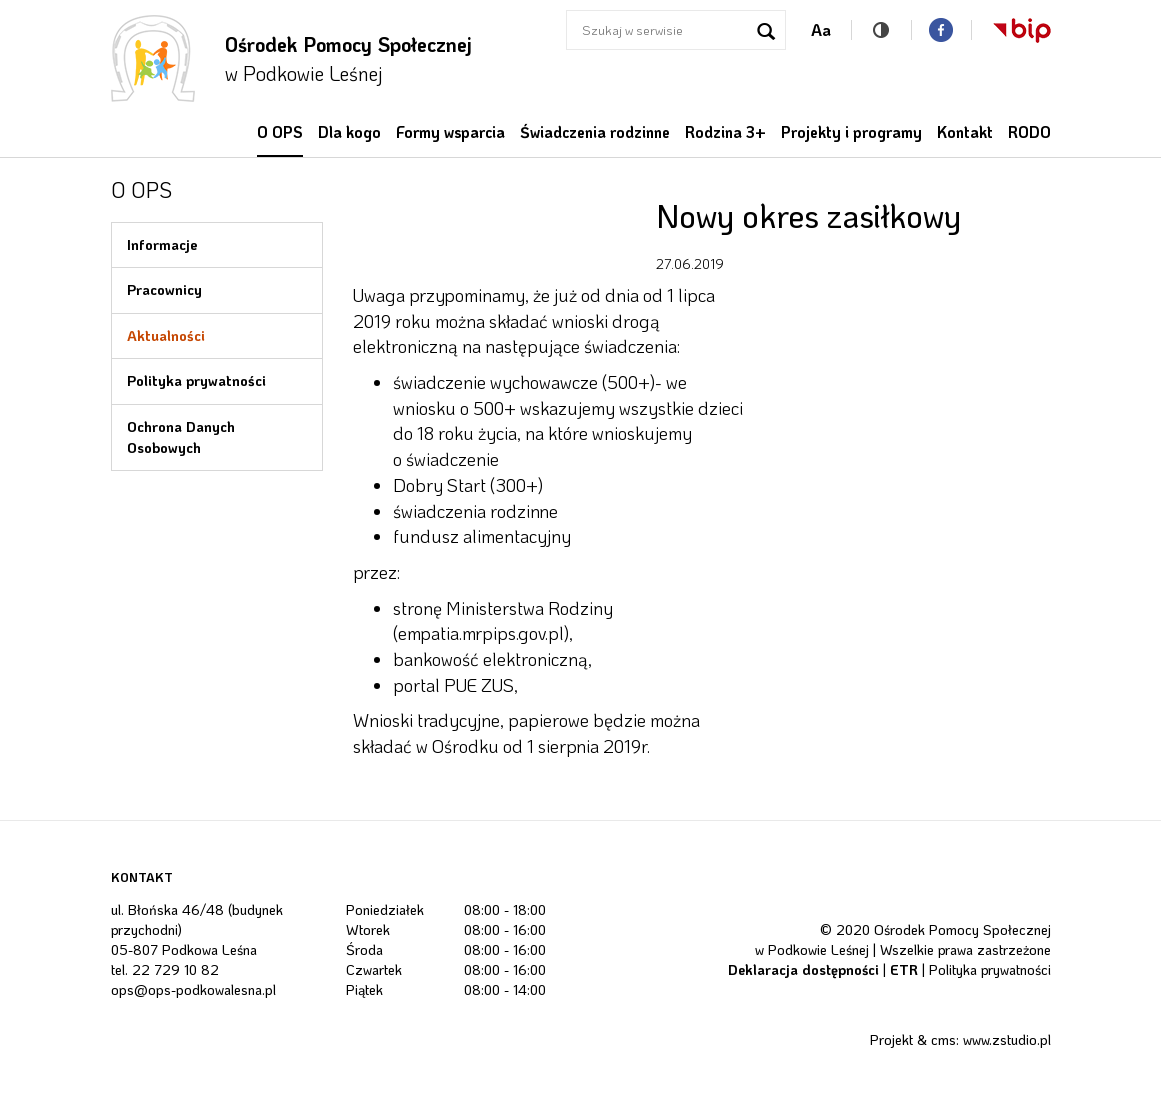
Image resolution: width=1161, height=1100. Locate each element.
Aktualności (166, 335)
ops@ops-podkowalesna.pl (193, 989)
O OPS (280, 132)
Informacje (162, 244)
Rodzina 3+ (725, 132)
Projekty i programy (851, 132)
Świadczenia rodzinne (595, 132)
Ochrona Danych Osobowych (181, 437)
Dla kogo (349, 132)
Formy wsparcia (450, 132)
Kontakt (965, 132)
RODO (1029, 132)
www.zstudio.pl (1007, 1039)
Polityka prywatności (196, 380)
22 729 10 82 (175, 969)
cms (943, 1039)
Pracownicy (164, 289)
